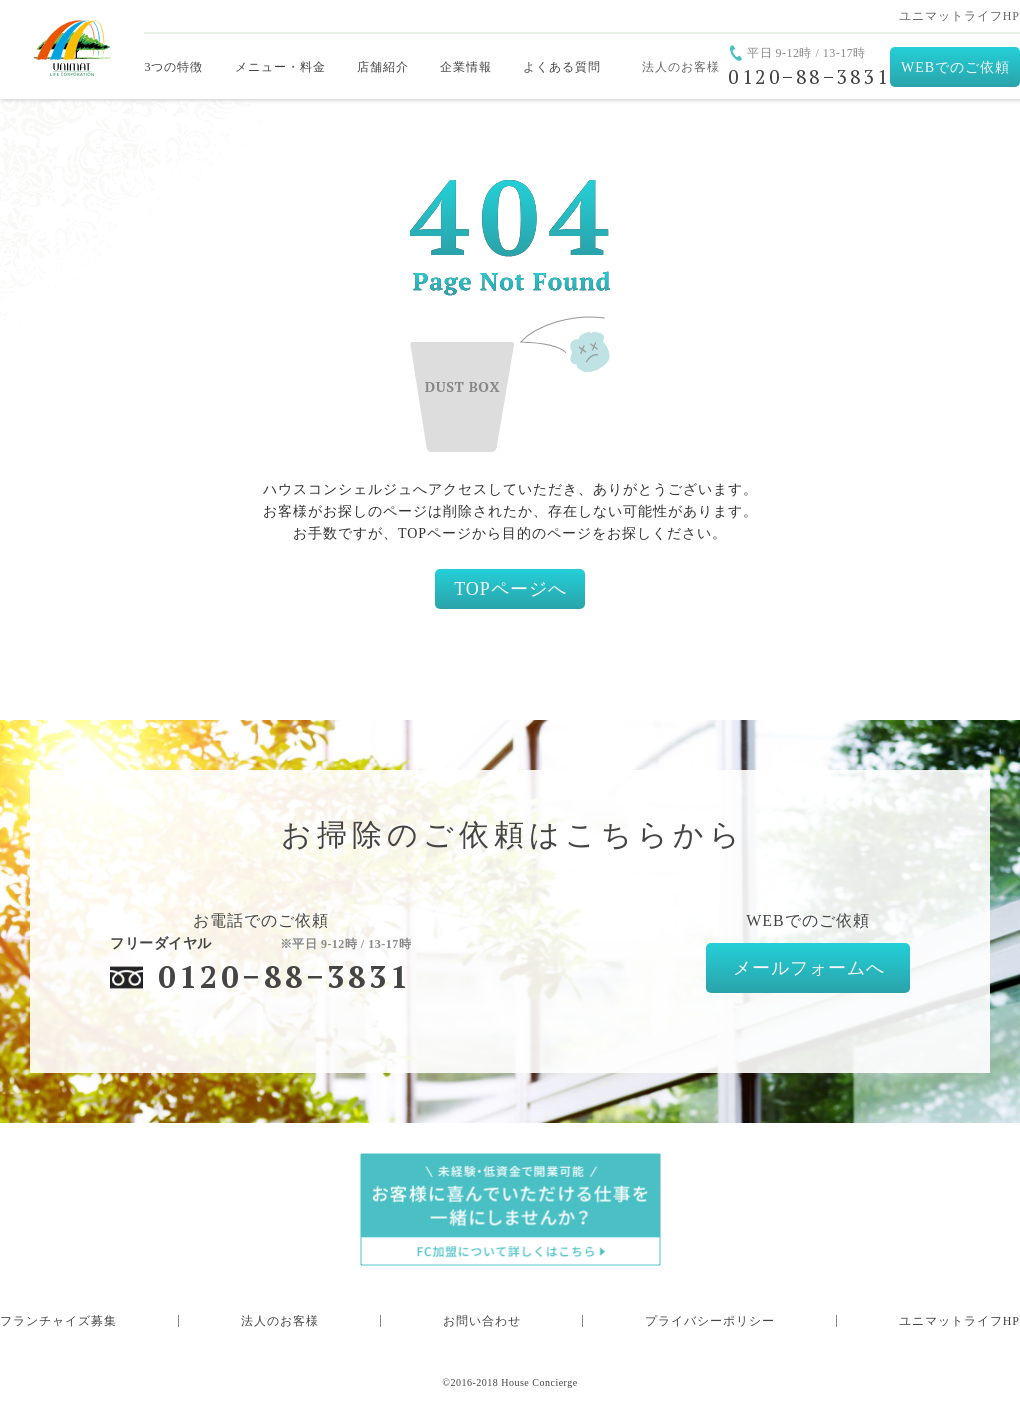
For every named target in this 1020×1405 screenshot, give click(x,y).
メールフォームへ (809, 968)
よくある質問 (562, 67)
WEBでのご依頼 (955, 67)
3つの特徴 (173, 67)
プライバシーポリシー (710, 1321)
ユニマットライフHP (959, 16)
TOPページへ (510, 589)
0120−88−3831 (284, 976)
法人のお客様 (681, 67)
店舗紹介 (383, 67)
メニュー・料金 (280, 67)
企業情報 (466, 67)
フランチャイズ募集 (58, 1321)
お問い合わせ (482, 1321)
